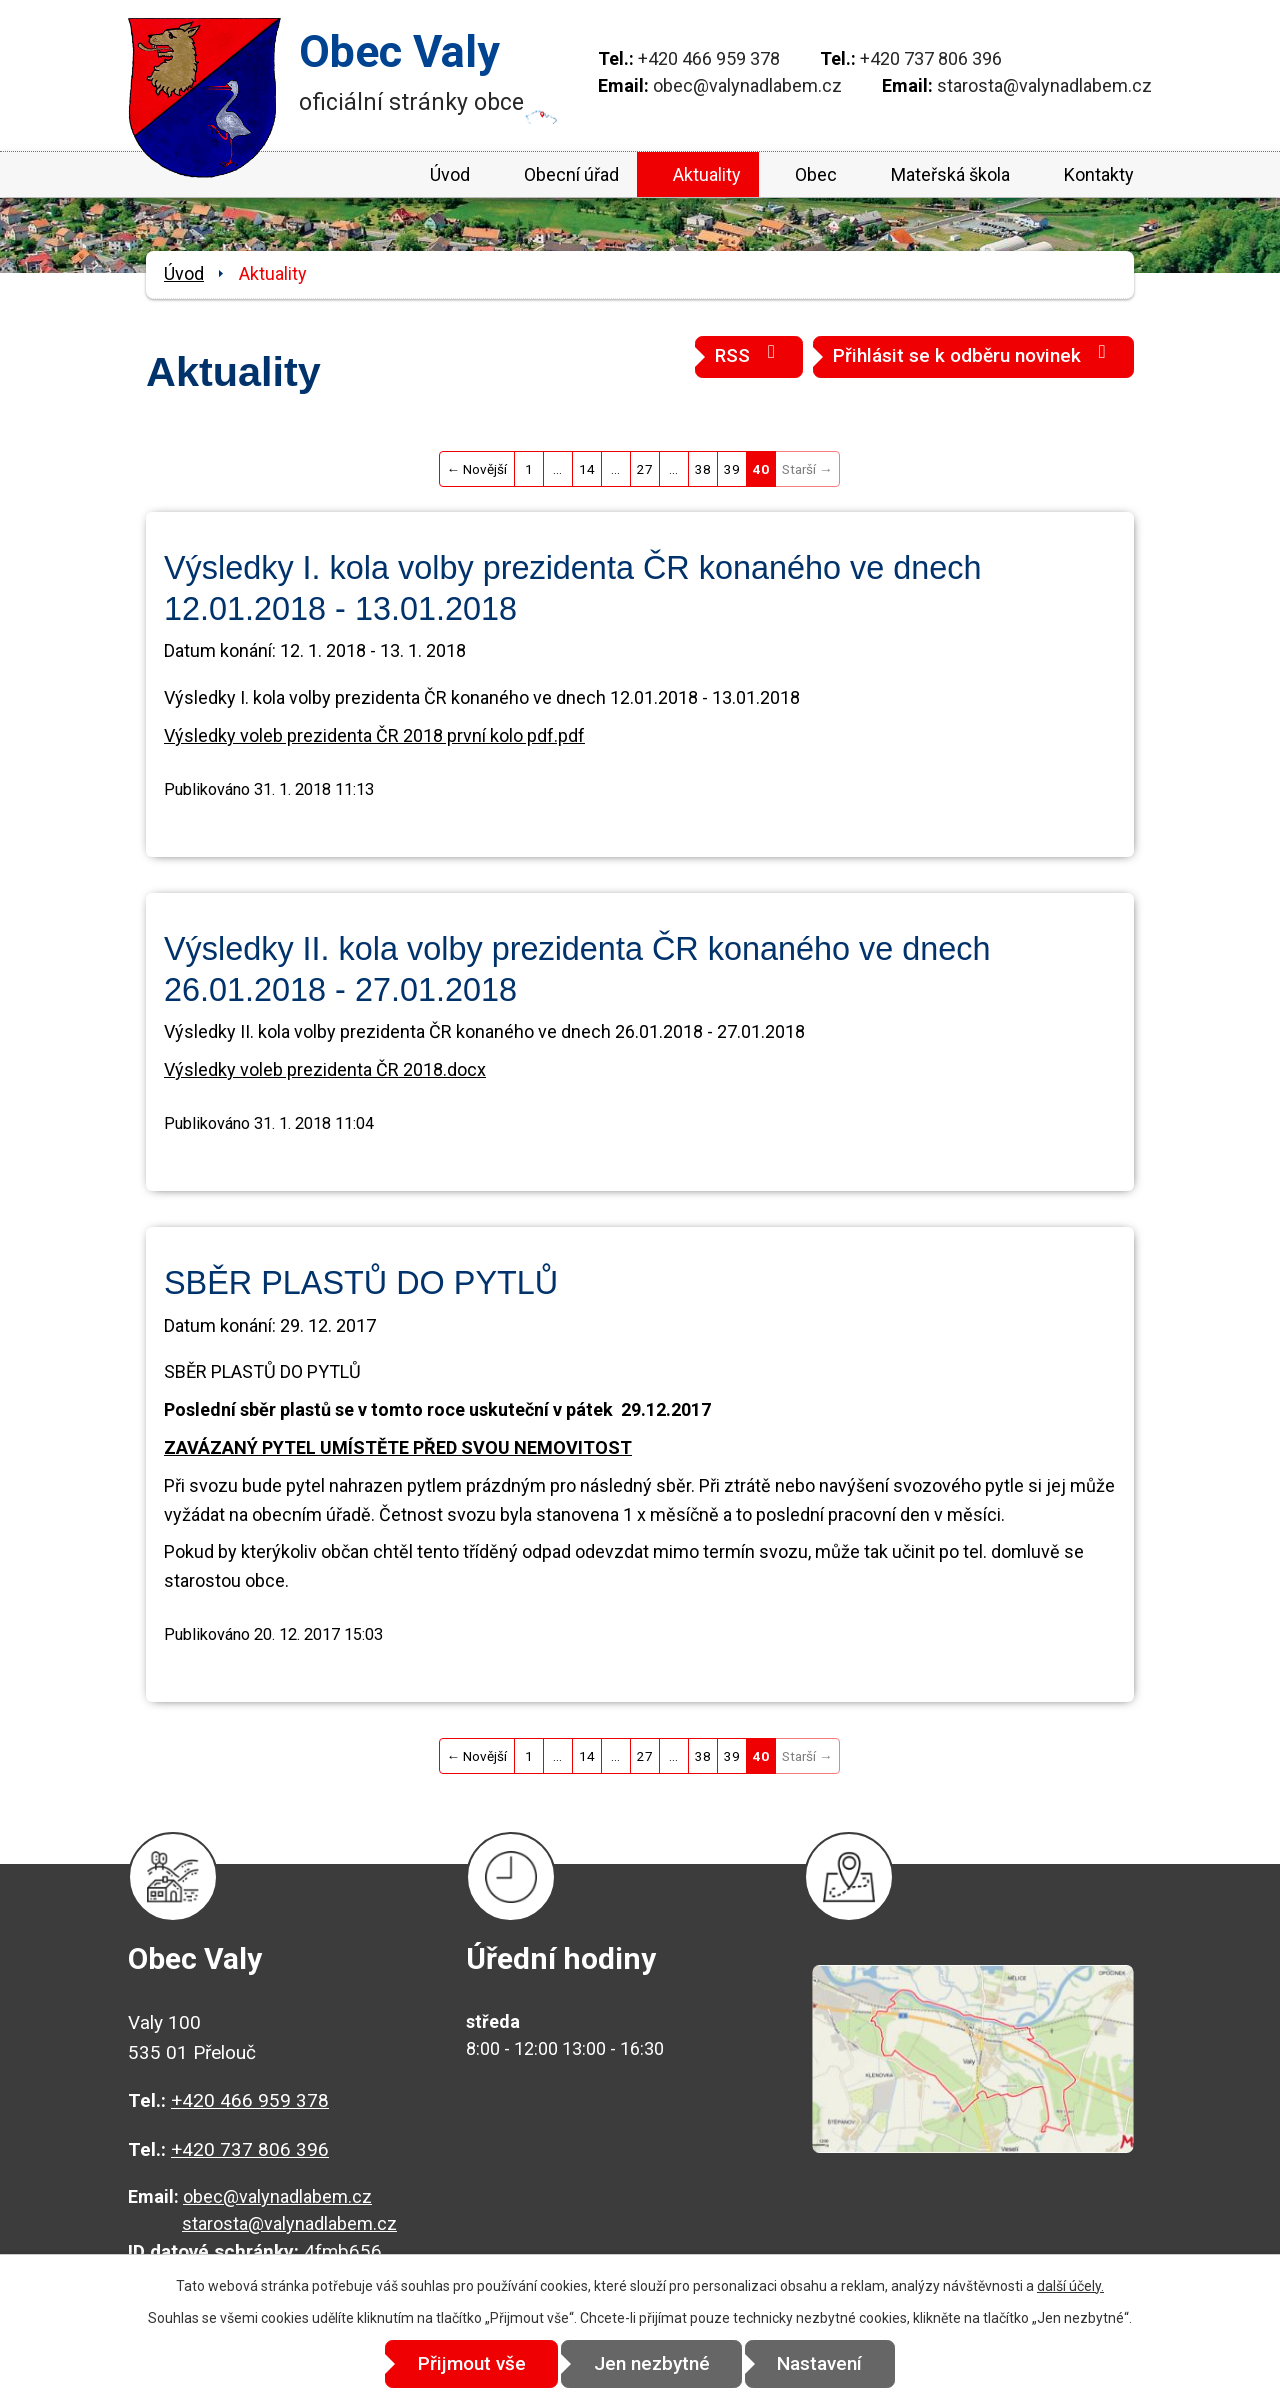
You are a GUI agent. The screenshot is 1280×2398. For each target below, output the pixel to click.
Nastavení (820, 2363)
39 (732, 469)
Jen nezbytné (652, 2363)
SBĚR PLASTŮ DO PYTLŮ (361, 1283)
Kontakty (1099, 174)
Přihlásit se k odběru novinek (973, 354)
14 (587, 469)
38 (703, 469)
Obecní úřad (571, 174)
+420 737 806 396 (931, 58)
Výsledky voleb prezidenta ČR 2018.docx (325, 1069)
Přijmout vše (472, 2363)
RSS (749, 354)
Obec (816, 174)
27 (645, 469)
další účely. (1070, 2286)
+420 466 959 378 (709, 58)
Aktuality (707, 174)
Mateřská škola (950, 174)
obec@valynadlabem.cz (747, 85)
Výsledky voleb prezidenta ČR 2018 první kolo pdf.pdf (374, 735)
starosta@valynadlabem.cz (1044, 85)
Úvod (450, 174)
